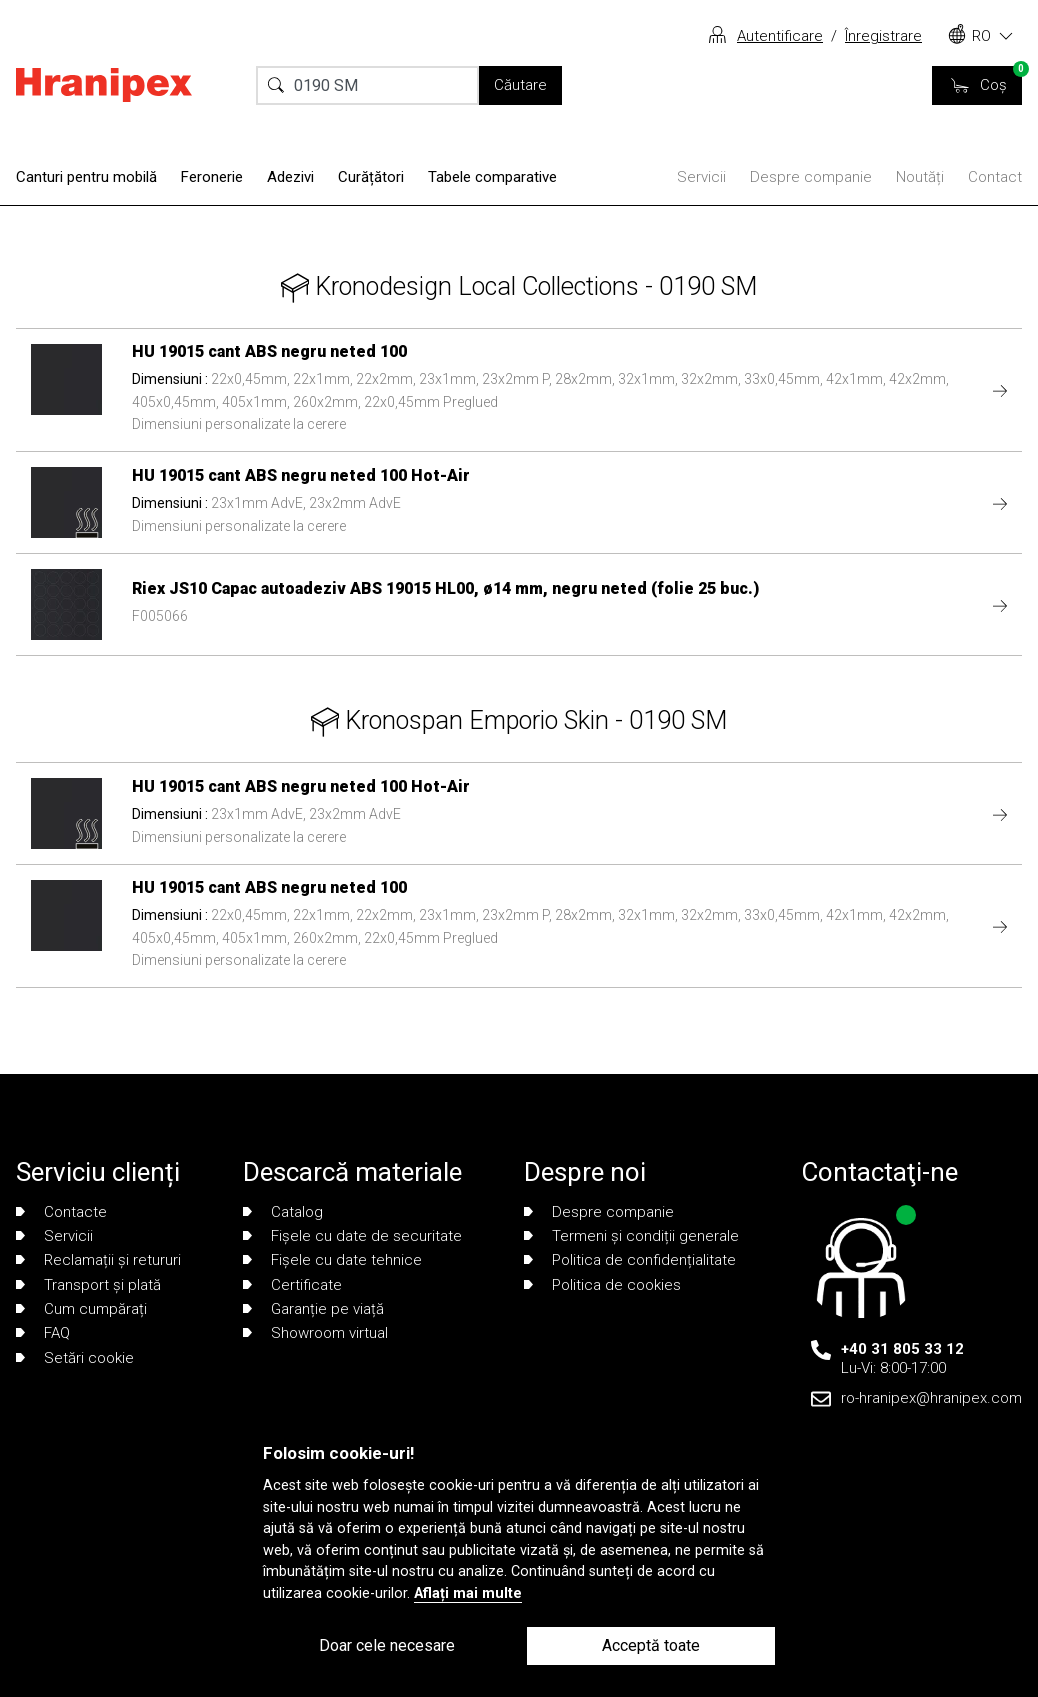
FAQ (43, 1333)
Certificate (292, 1285)
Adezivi (290, 177)
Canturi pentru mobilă (86, 177)
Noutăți (920, 177)
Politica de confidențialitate (630, 1260)
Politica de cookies (602, 1285)
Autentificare (780, 36)
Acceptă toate (651, 1645)
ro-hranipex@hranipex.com (931, 1398)
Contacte (61, 1212)
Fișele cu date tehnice (332, 1260)
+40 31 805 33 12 (902, 1349)
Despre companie (811, 177)
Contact (995, 177)
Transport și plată (88, 1285)
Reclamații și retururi (98, 1260)
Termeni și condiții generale (631, 1236)
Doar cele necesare (387, 1645)
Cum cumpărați (81, 1309)
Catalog (283, 1212)
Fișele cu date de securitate (352, 1236)
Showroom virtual (315, 1333)
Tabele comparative (492, 177)
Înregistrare (883, 36)
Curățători (371, 177)
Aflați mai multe (468, 1593)
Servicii (701, 177)
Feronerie (212, 177)
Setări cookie (75, 1358)
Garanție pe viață (313, 1309)
